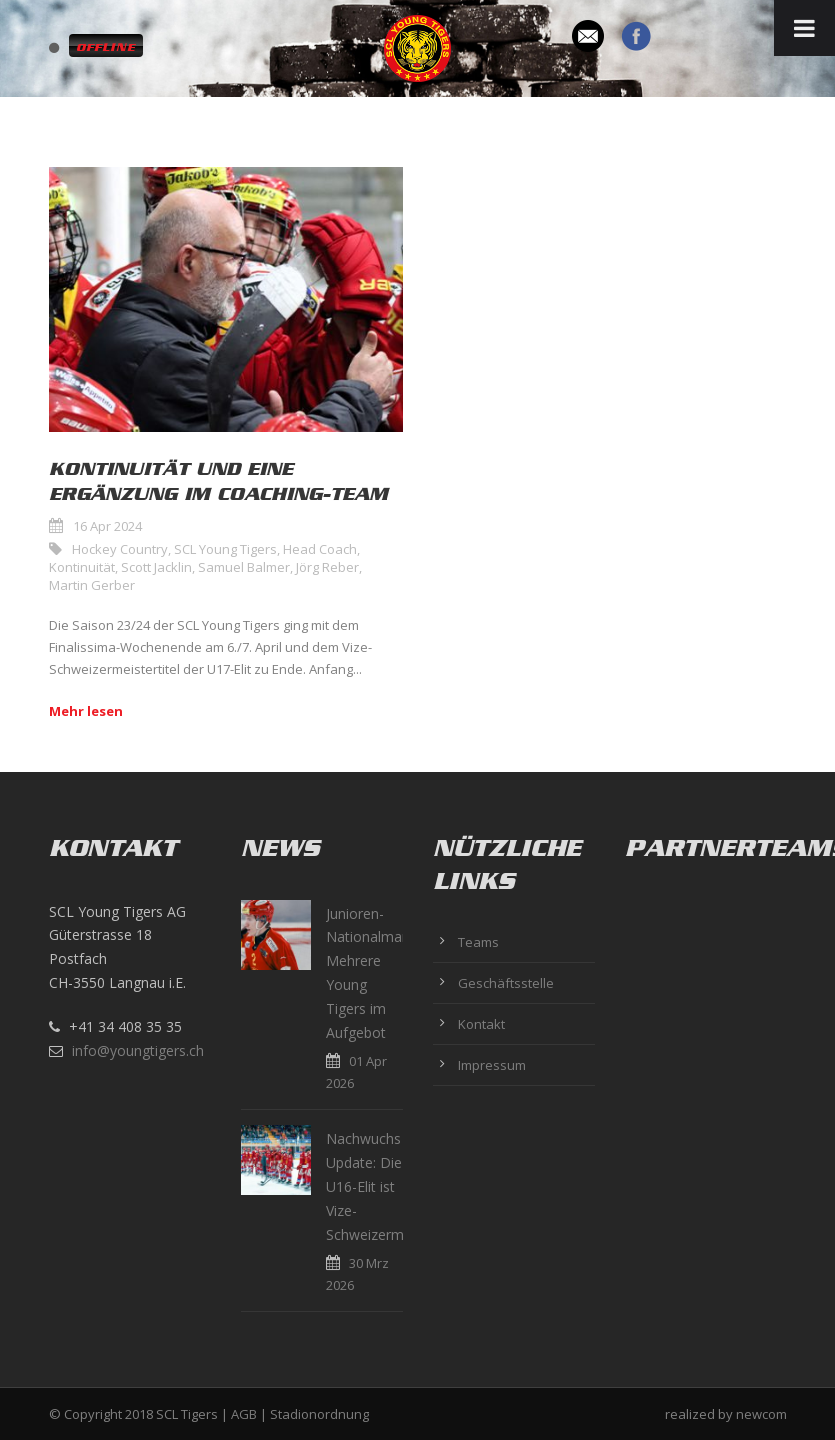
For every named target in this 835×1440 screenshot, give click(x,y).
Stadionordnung (319, 1414)
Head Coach (320, 549)
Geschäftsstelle (506, 983)
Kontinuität (82, 567)
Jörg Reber (327, 567)
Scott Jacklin (156, 567)
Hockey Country (120, 549)
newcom (761, 1414)
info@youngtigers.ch (138, 1050)
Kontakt (481, 1024)
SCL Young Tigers (225, 549)
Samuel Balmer (244, 567)
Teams (478, 942)
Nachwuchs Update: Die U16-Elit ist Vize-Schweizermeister (383, 1186)
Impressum (492, 1065)
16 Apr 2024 (107, 526)
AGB (244, 1414)
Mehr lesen (86, 711)
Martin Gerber (92, 585)
